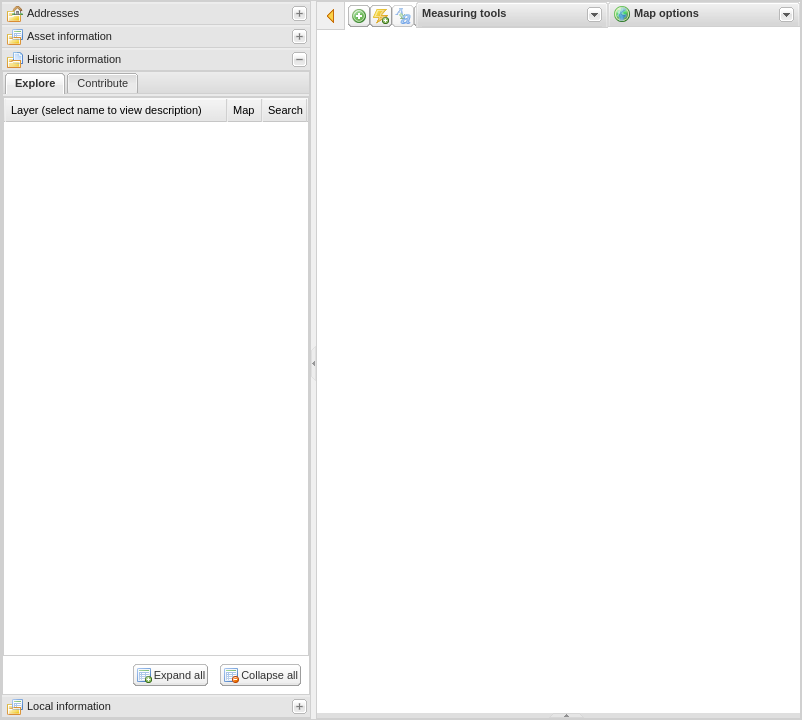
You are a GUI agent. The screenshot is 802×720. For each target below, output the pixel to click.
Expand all (179, 675)
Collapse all (269, 675)
